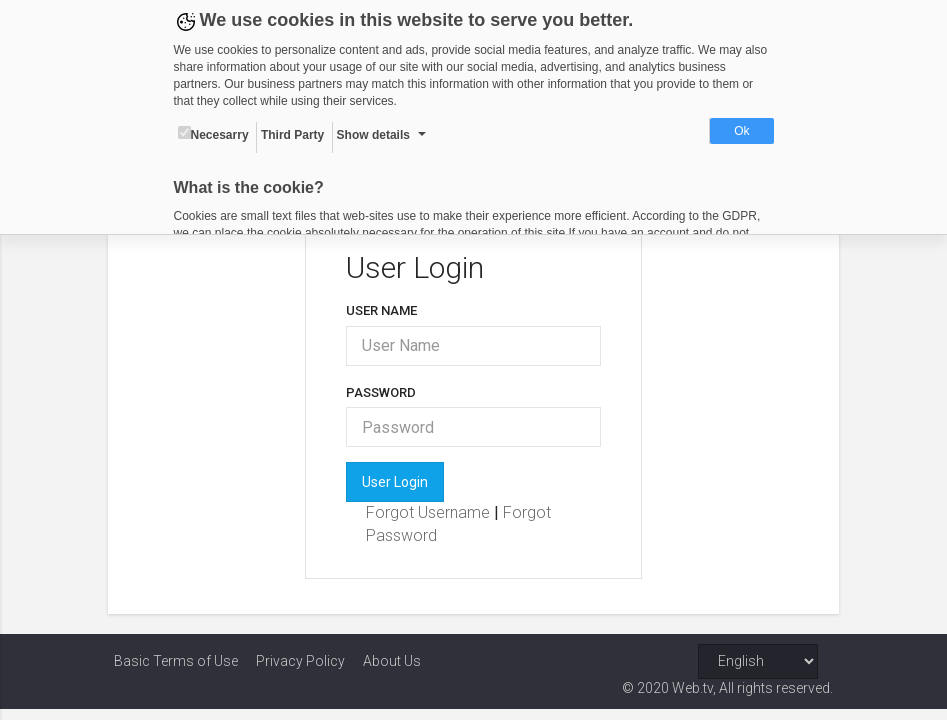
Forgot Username (432, 512)
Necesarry (213, 134)
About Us (392, 661)
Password (383, 392)
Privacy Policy (300, 661)
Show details (373, 135)
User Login (397, 482)
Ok (741, 131)
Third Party (292, 135)
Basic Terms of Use (176, 661)
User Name (383, 310)
